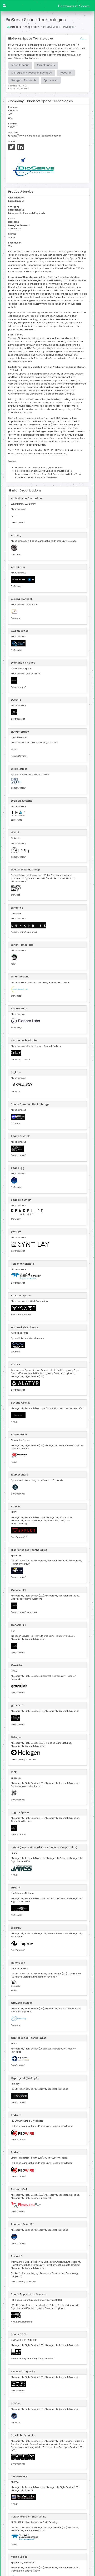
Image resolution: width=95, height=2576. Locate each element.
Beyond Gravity (20, 1360)
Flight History (15, 310)
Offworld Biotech (22, 1960)
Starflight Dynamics (23, 2392)
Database (14, 26)
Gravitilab (17, 1622)
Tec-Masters (19, 2434)
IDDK (14, 1729)
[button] (5, 6)
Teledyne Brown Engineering (28, 2474)
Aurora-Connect (21, 556)
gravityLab (17, 1663)
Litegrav (16, 1885)
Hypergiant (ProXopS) (25, 2035)
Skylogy (16, 1030)
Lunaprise (17, 865)
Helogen (16, 1694)
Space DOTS (18, 2292)
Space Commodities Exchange (30, 1061)
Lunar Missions (20, 934)
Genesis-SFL (18, 1547)
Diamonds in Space (23, 620)
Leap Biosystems (21, 758)
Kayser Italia (19, 1392)
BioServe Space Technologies (36, 20)
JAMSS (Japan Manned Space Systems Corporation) (44, 1805)
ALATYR (15, 1322)
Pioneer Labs (19, 966)
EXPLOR (15, 1464)
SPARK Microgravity (23, 2329)
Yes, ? (11, 119)
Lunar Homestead (22, 902)
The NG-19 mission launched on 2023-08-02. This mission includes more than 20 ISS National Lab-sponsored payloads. (46, 411)
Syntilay (16, 1189)
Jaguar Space (20, 1770)
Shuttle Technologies (24, 998)
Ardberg (16, 492)
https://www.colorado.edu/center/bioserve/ (32, 127)
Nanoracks (18, 1920)
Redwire (16, 2072)
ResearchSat (19, 2147)
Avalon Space (19, 588)
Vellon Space (19, 2514)
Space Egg (17, 1125)
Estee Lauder (19, 726)
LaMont (15, 1845)
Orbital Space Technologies (28, 1995)
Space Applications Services (29, 2251)
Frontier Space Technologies (29, 1507)
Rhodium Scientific (22, 2182)
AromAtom (18, 524)
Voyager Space (21, 1253)
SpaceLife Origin (21, 1157)
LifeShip (15, 790)
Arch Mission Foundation (26, 455)
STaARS (15, 2361)
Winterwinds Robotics (24, 1285)
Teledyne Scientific (22, 1221)
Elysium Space (20, 689)
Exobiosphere (19, 1432)
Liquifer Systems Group (25, 827)
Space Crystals (20, 1093)
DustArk (16, 657)
